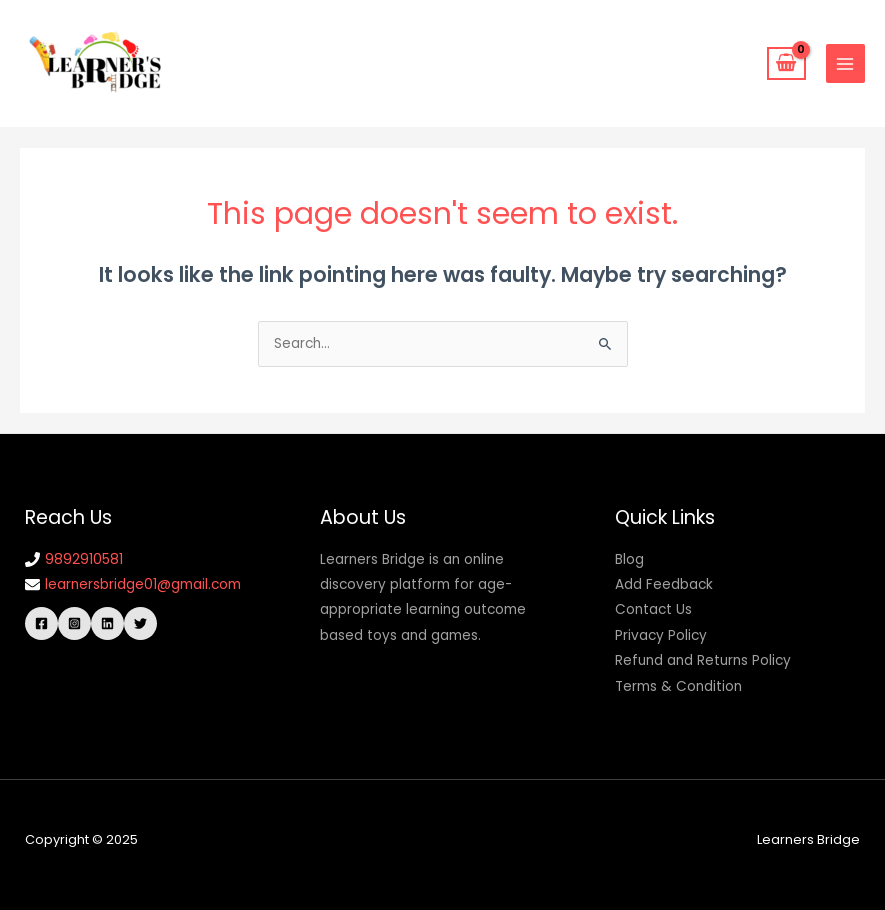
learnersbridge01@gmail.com (143, 584)
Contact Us (653, 609)
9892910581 (84, 559)
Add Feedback (664, 584)
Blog (629, 559)
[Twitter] (140, 623)
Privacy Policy (661, 635)
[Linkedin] (107, 623)
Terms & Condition (678, 686)
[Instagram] (74, 623)
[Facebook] (41, 623)
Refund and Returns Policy (703, 660)
